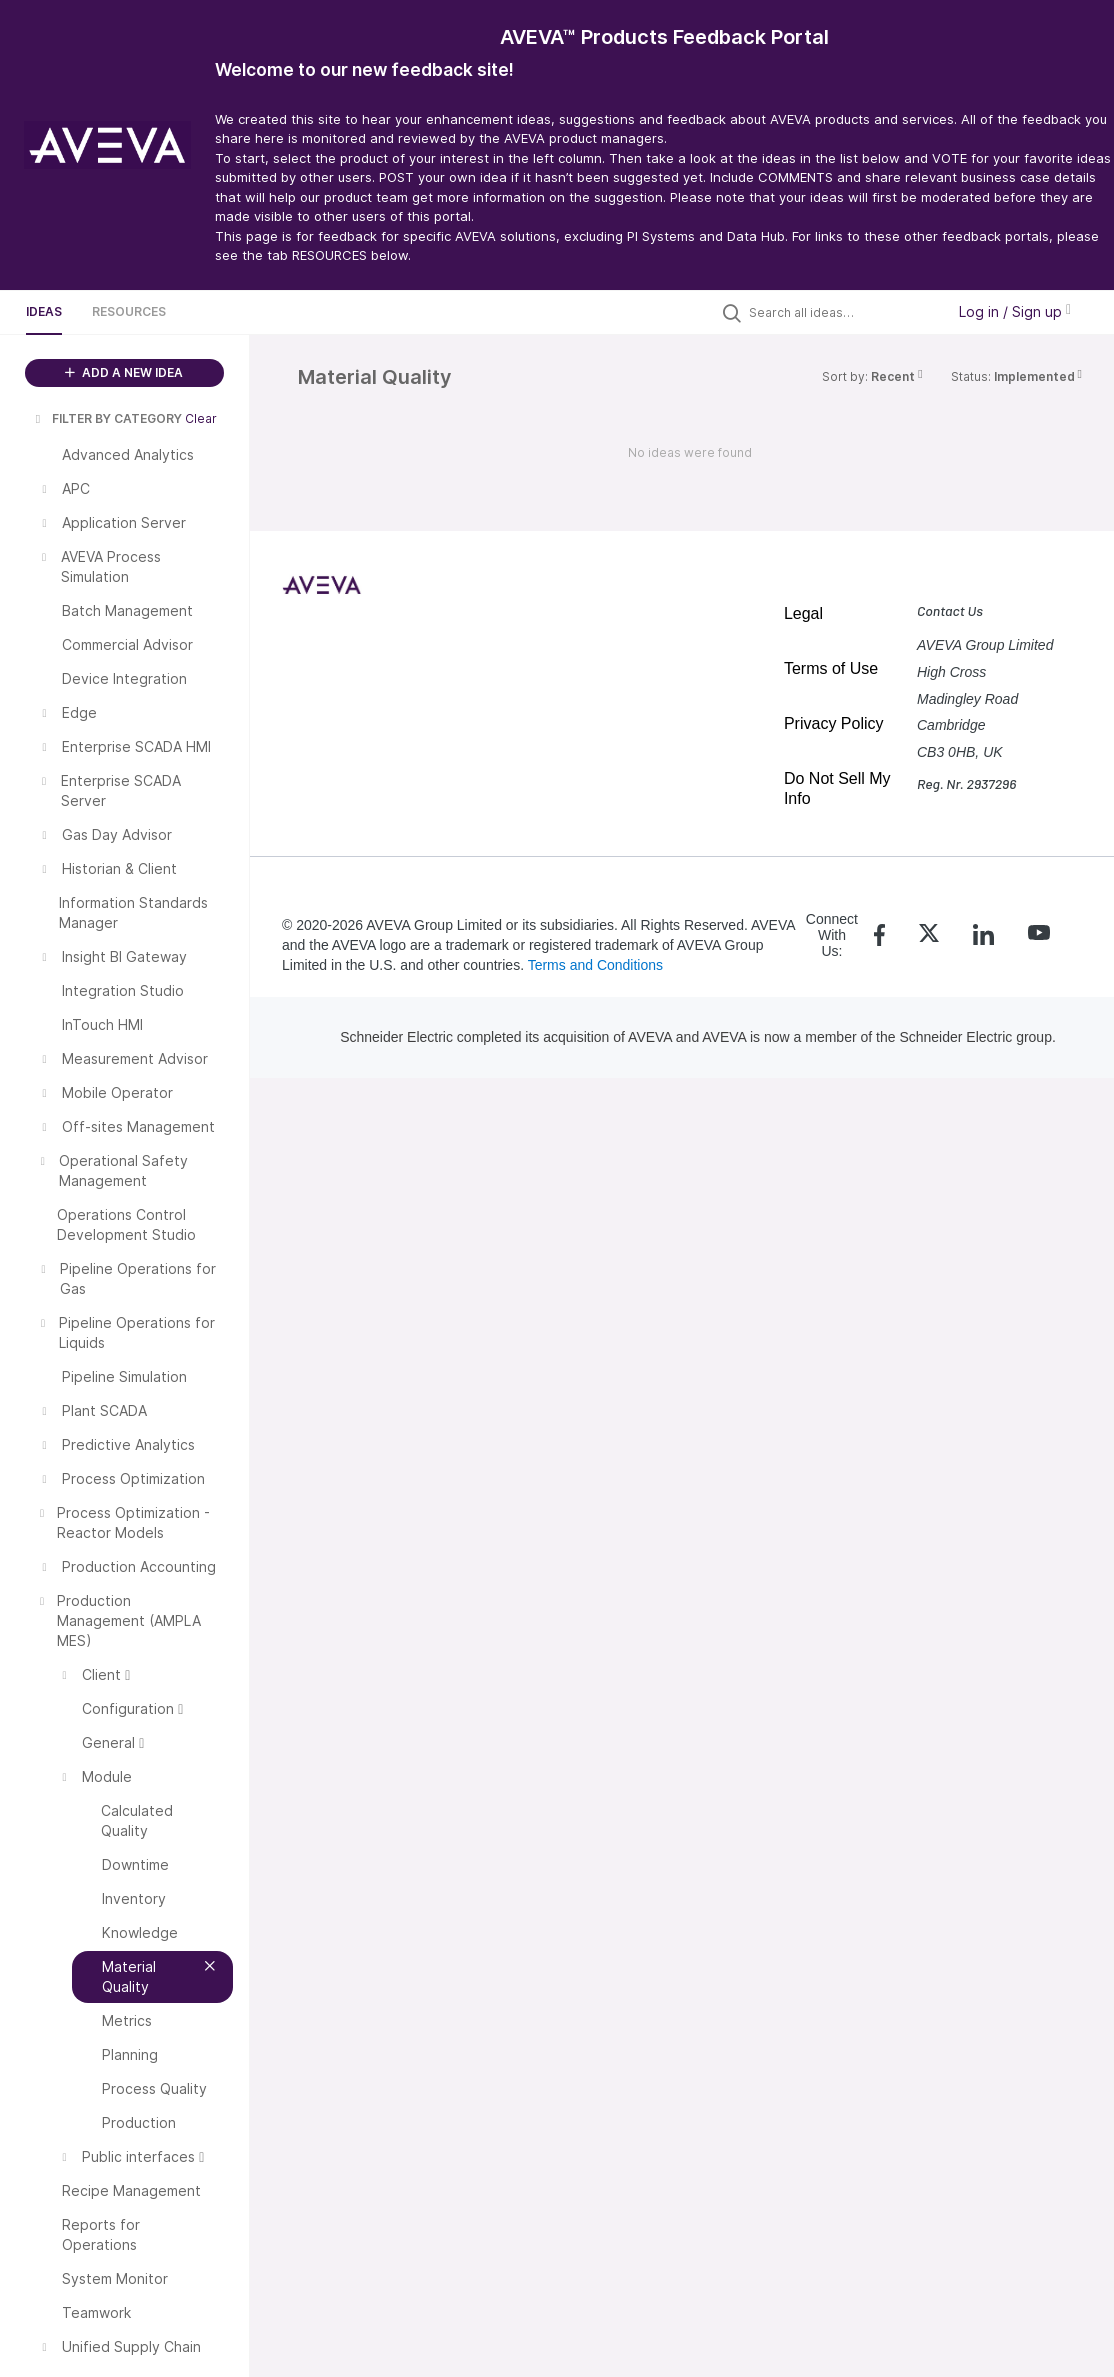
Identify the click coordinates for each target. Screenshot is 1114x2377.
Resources (129, 311)
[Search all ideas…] (842, 312)
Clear (201, 418)
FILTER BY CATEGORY (107, 418)
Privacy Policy (834, 723)
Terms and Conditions (595, 965)
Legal (803, 613)
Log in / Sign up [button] (1015, 311)
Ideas (44, 311)
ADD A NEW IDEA (124, 372)
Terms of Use (831, 668)
